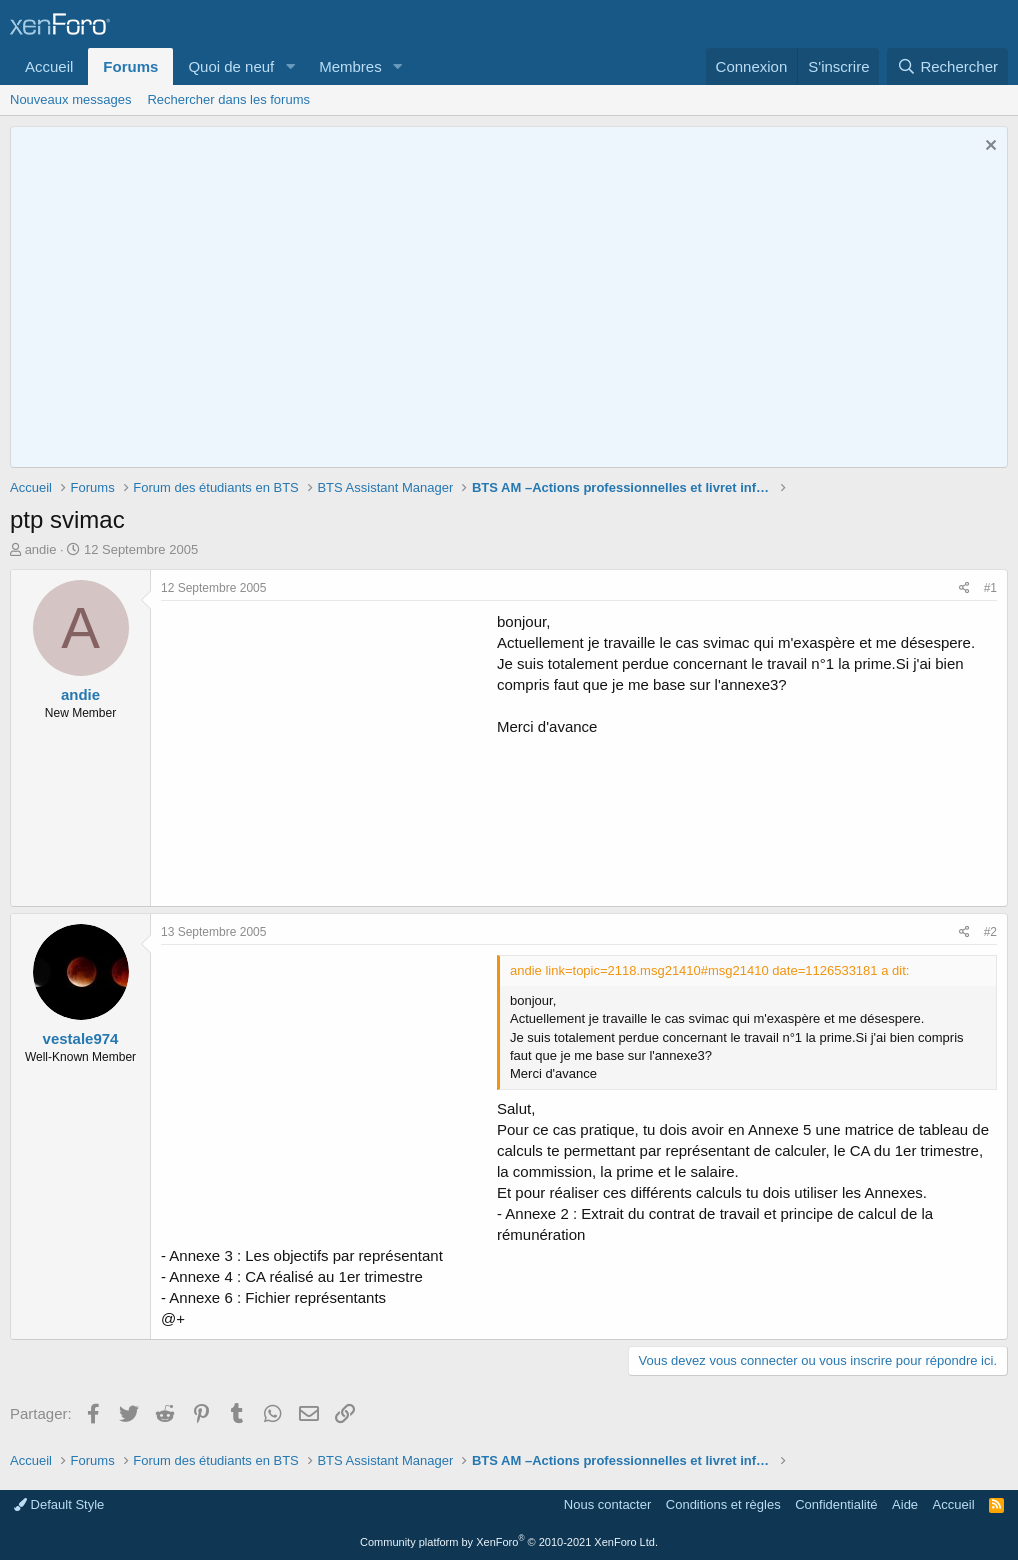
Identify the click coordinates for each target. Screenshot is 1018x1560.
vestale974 (81, 1038)
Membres (350, 66)
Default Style (59, 1504)
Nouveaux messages (70, 99)
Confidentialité (836, 1504)
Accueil (49, 66)
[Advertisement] (329, 751)
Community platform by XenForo (509, 1542)
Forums (130, 66)
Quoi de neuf (231, 66)
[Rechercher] (947, 66)
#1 (990, 588)
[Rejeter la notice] (988, 147)
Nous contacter (607, 1504)
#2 (990, 932)
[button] (290, 66)
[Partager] (964, 588)
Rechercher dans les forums (228, 99)
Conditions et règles (723, 1504)
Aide (905, 1504)
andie (41, 549)
